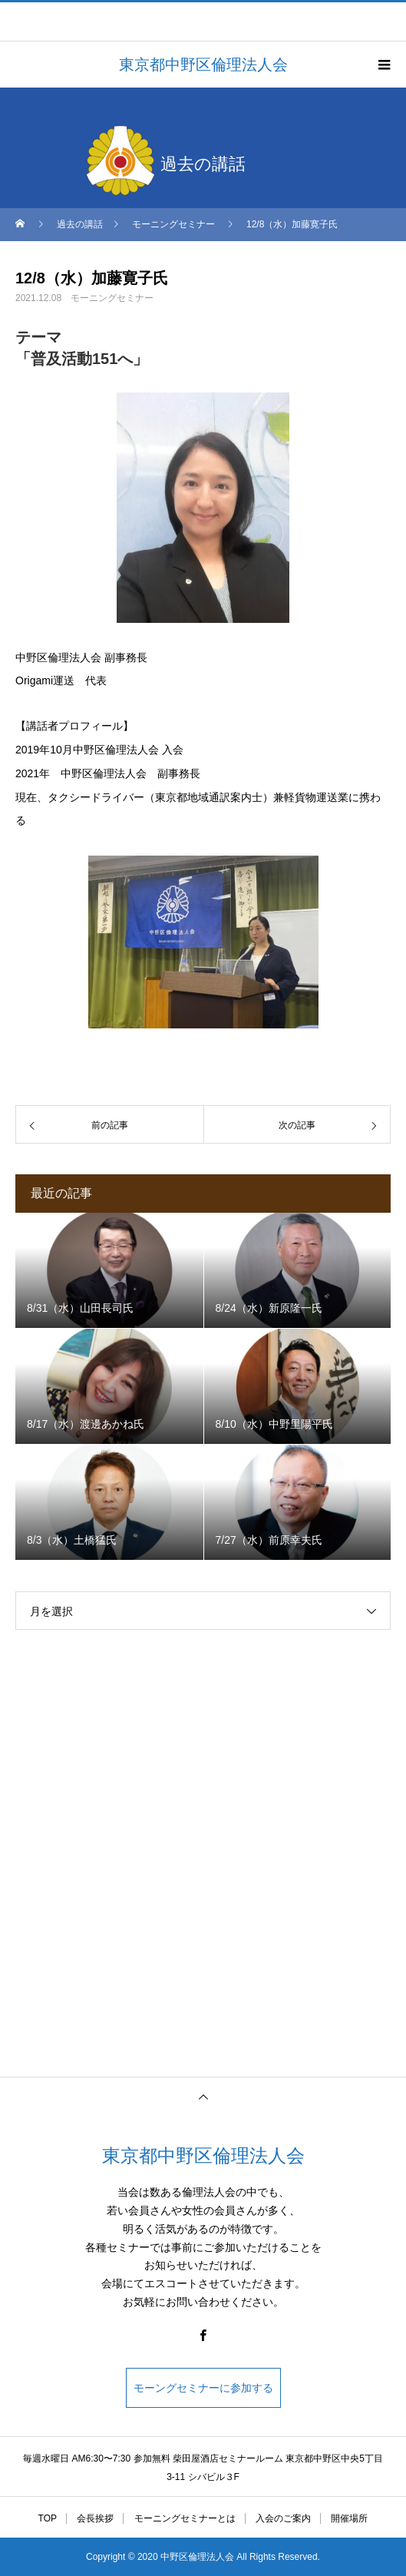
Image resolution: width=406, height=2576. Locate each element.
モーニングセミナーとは (185, 2518)
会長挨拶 (95, 2518)
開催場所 (349, 2518)
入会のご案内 (283, 2518)
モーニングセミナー (112, 298)
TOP (47, 2518)
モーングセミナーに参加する (203, 2388)
